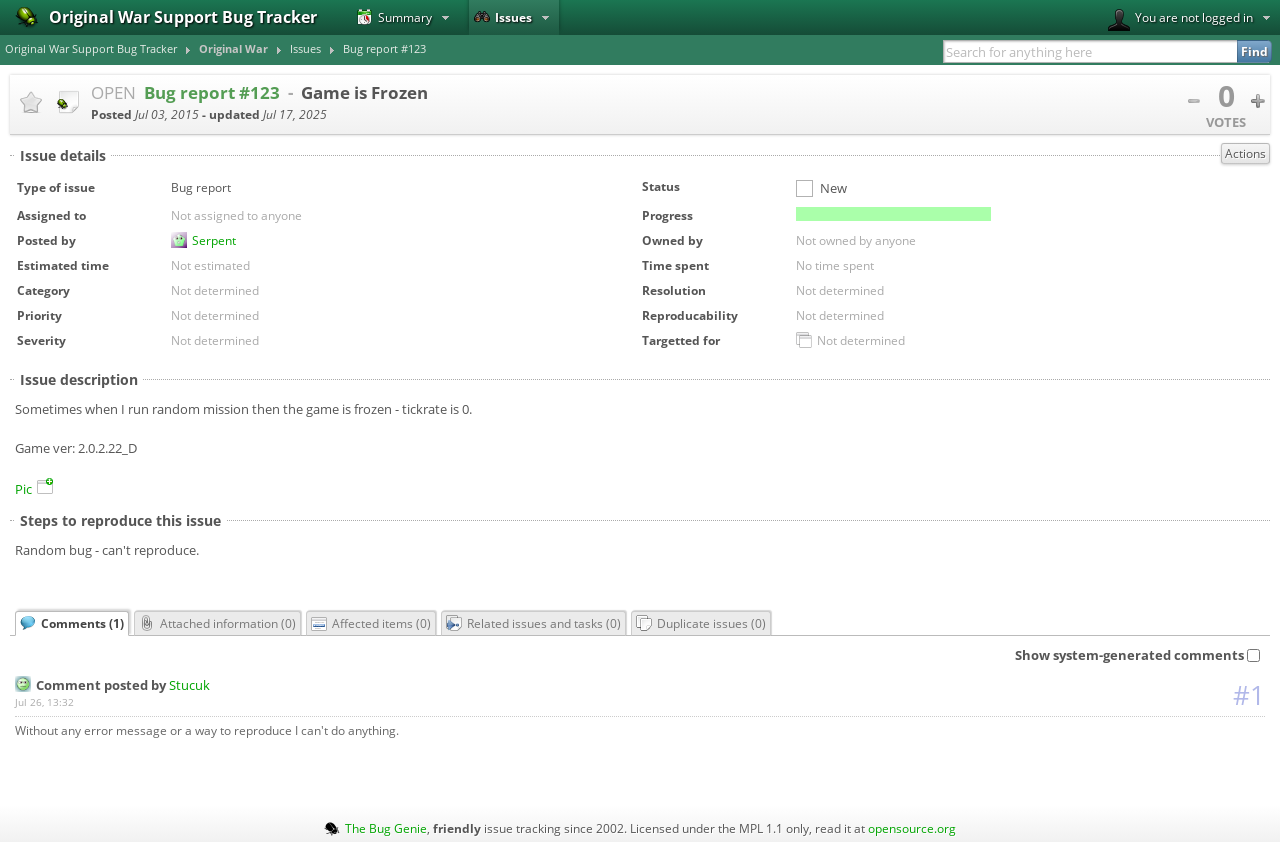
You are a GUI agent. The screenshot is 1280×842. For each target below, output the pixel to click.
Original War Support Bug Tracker (91, 49)
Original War (233, 49)
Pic (34, 489)
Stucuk (189, 685)
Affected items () (371, 623)
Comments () (72, 623)
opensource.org (912, 828)
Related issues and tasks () (533, 623)
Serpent (214, 240)
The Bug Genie (386, 828)
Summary (394, 17)
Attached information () (217, 623)
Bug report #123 (384, 49)
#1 (1249, 695)
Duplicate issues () (701, 623)
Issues (503, 17)
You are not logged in (1180, 20)
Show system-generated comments (1137, 655)
